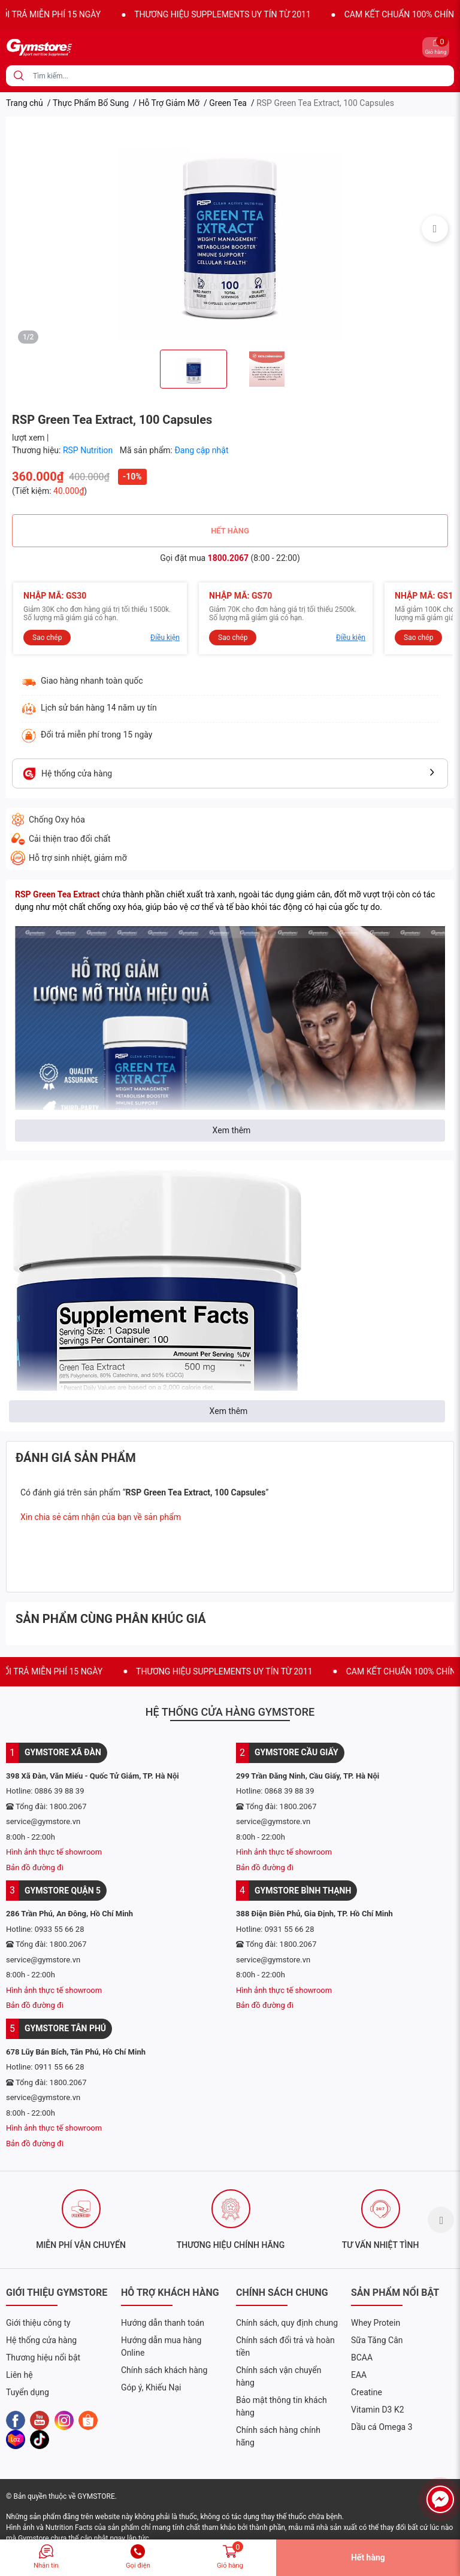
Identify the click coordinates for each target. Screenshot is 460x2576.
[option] (230, 228)
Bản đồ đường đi (34, 1867)
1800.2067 (228, 558)
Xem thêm (232, 1130)
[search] (19, 75)
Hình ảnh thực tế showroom (54, 1851)
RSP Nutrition (89, 450)
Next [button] (435, 229)
